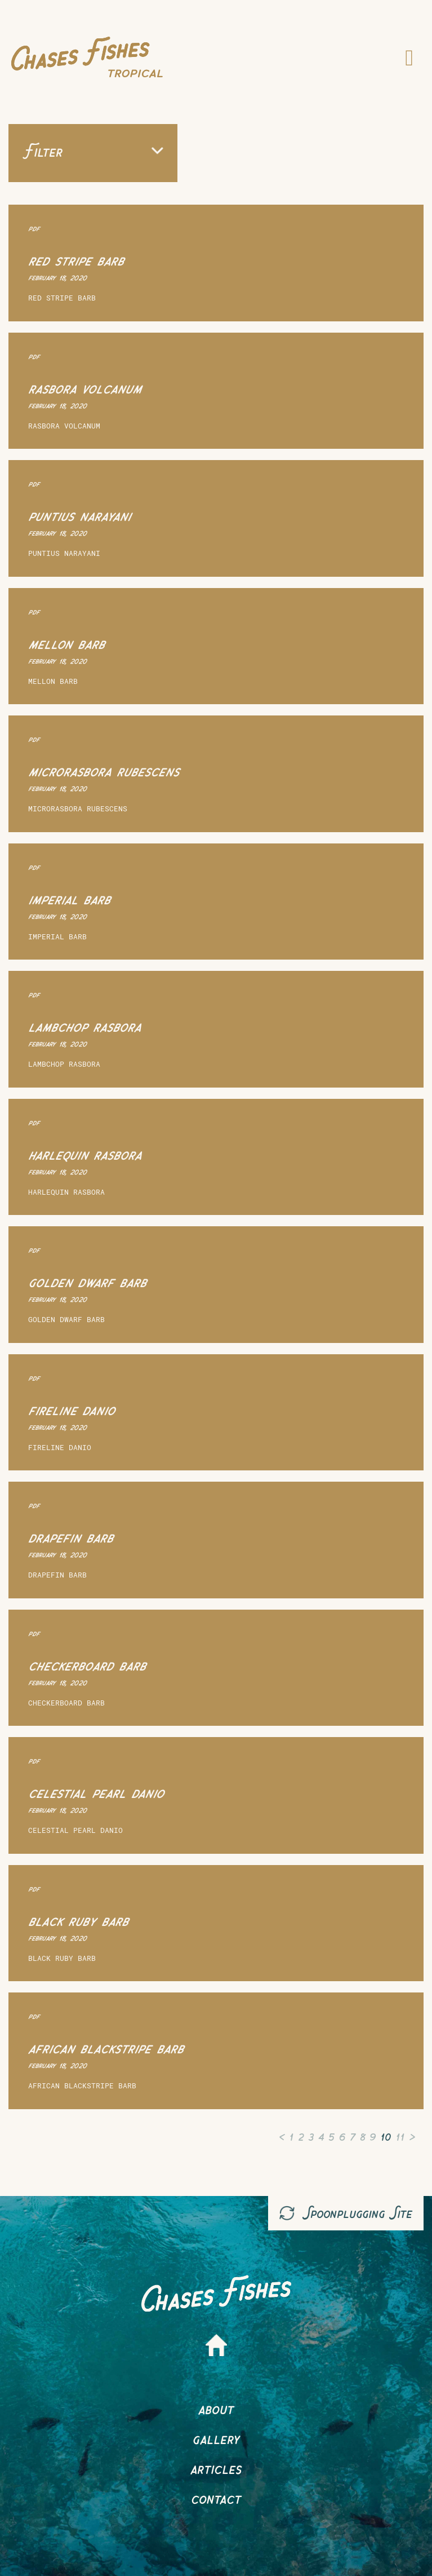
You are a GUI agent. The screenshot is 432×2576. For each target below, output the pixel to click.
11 (399, 2135)
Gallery (216, 2438)
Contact (216, 2498)
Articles (216, 2468)
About (216, 2408)
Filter (93, 151)
